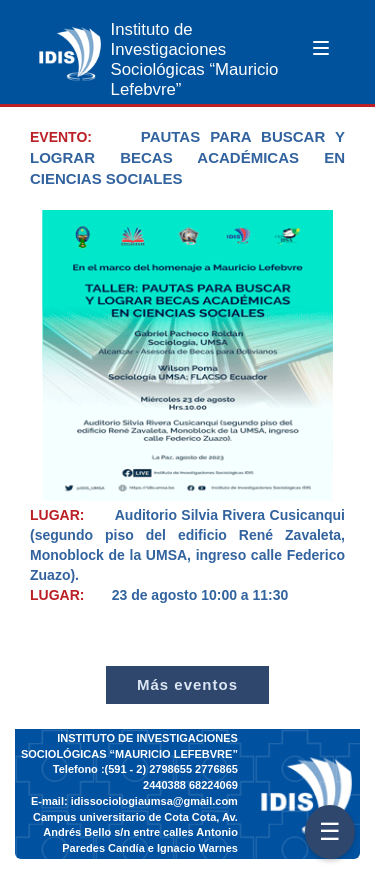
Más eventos (187, 684)
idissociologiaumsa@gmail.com (154, 801)
